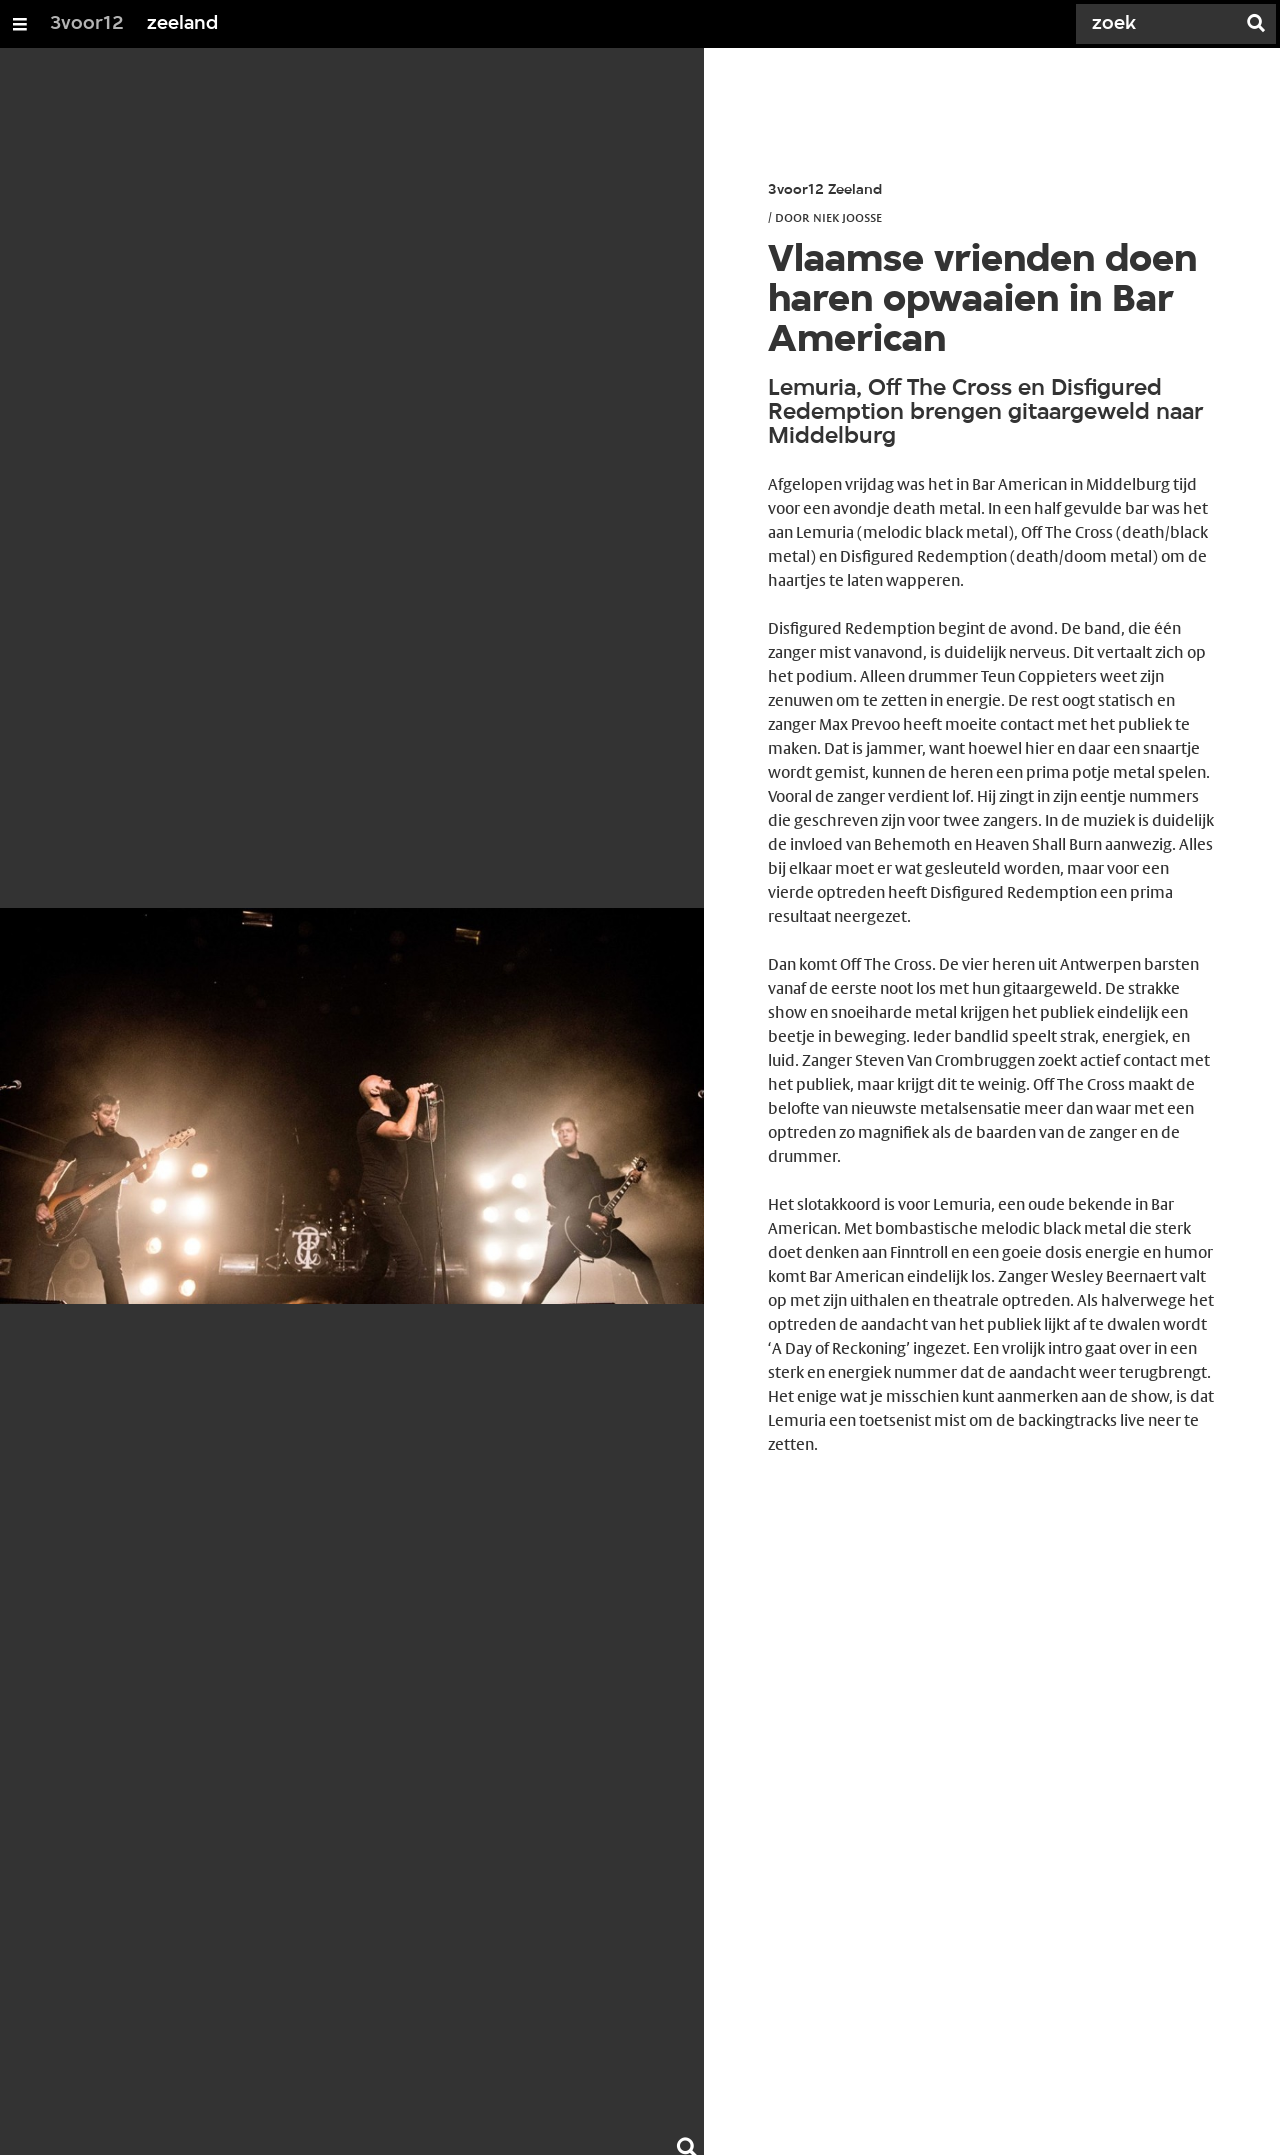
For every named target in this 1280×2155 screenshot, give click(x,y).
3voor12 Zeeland (825, 190)
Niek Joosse (847, 217)
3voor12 (87, 24)
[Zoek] (1160, 24)
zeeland (182, 24)
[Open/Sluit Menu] (20, 24)
